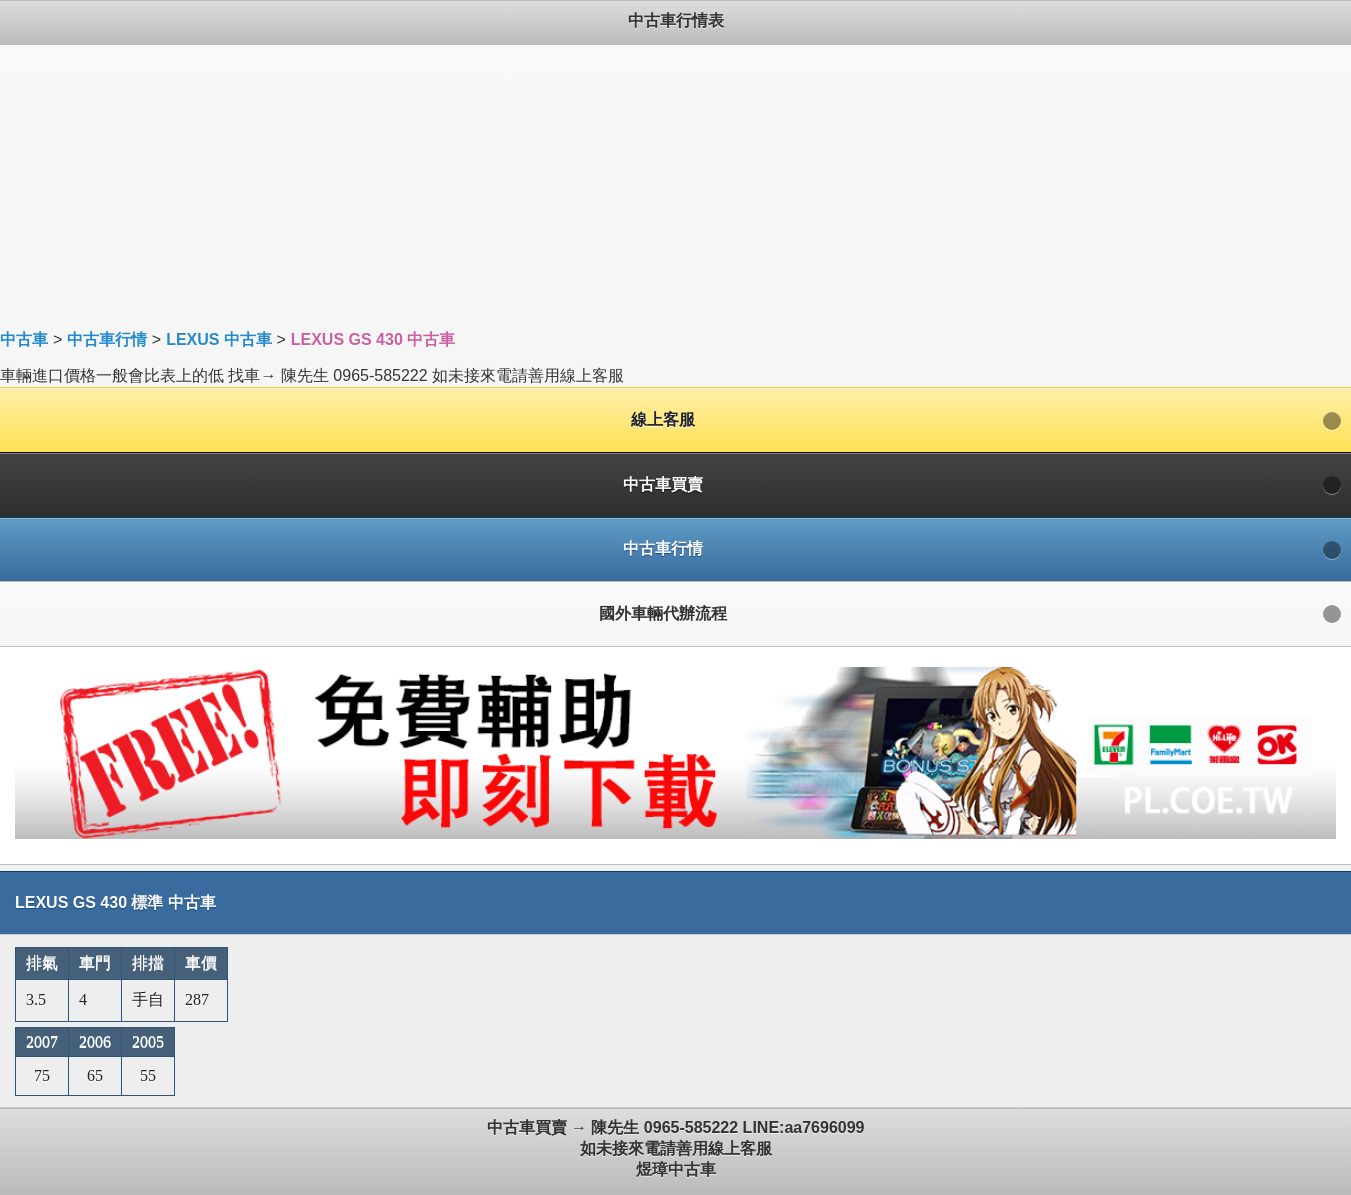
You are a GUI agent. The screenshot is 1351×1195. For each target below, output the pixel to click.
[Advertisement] (600, 185)
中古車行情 (107, 339)
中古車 (24, 339)
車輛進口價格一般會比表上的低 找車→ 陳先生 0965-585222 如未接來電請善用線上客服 (675, 597)
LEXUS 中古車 (219, 339)
